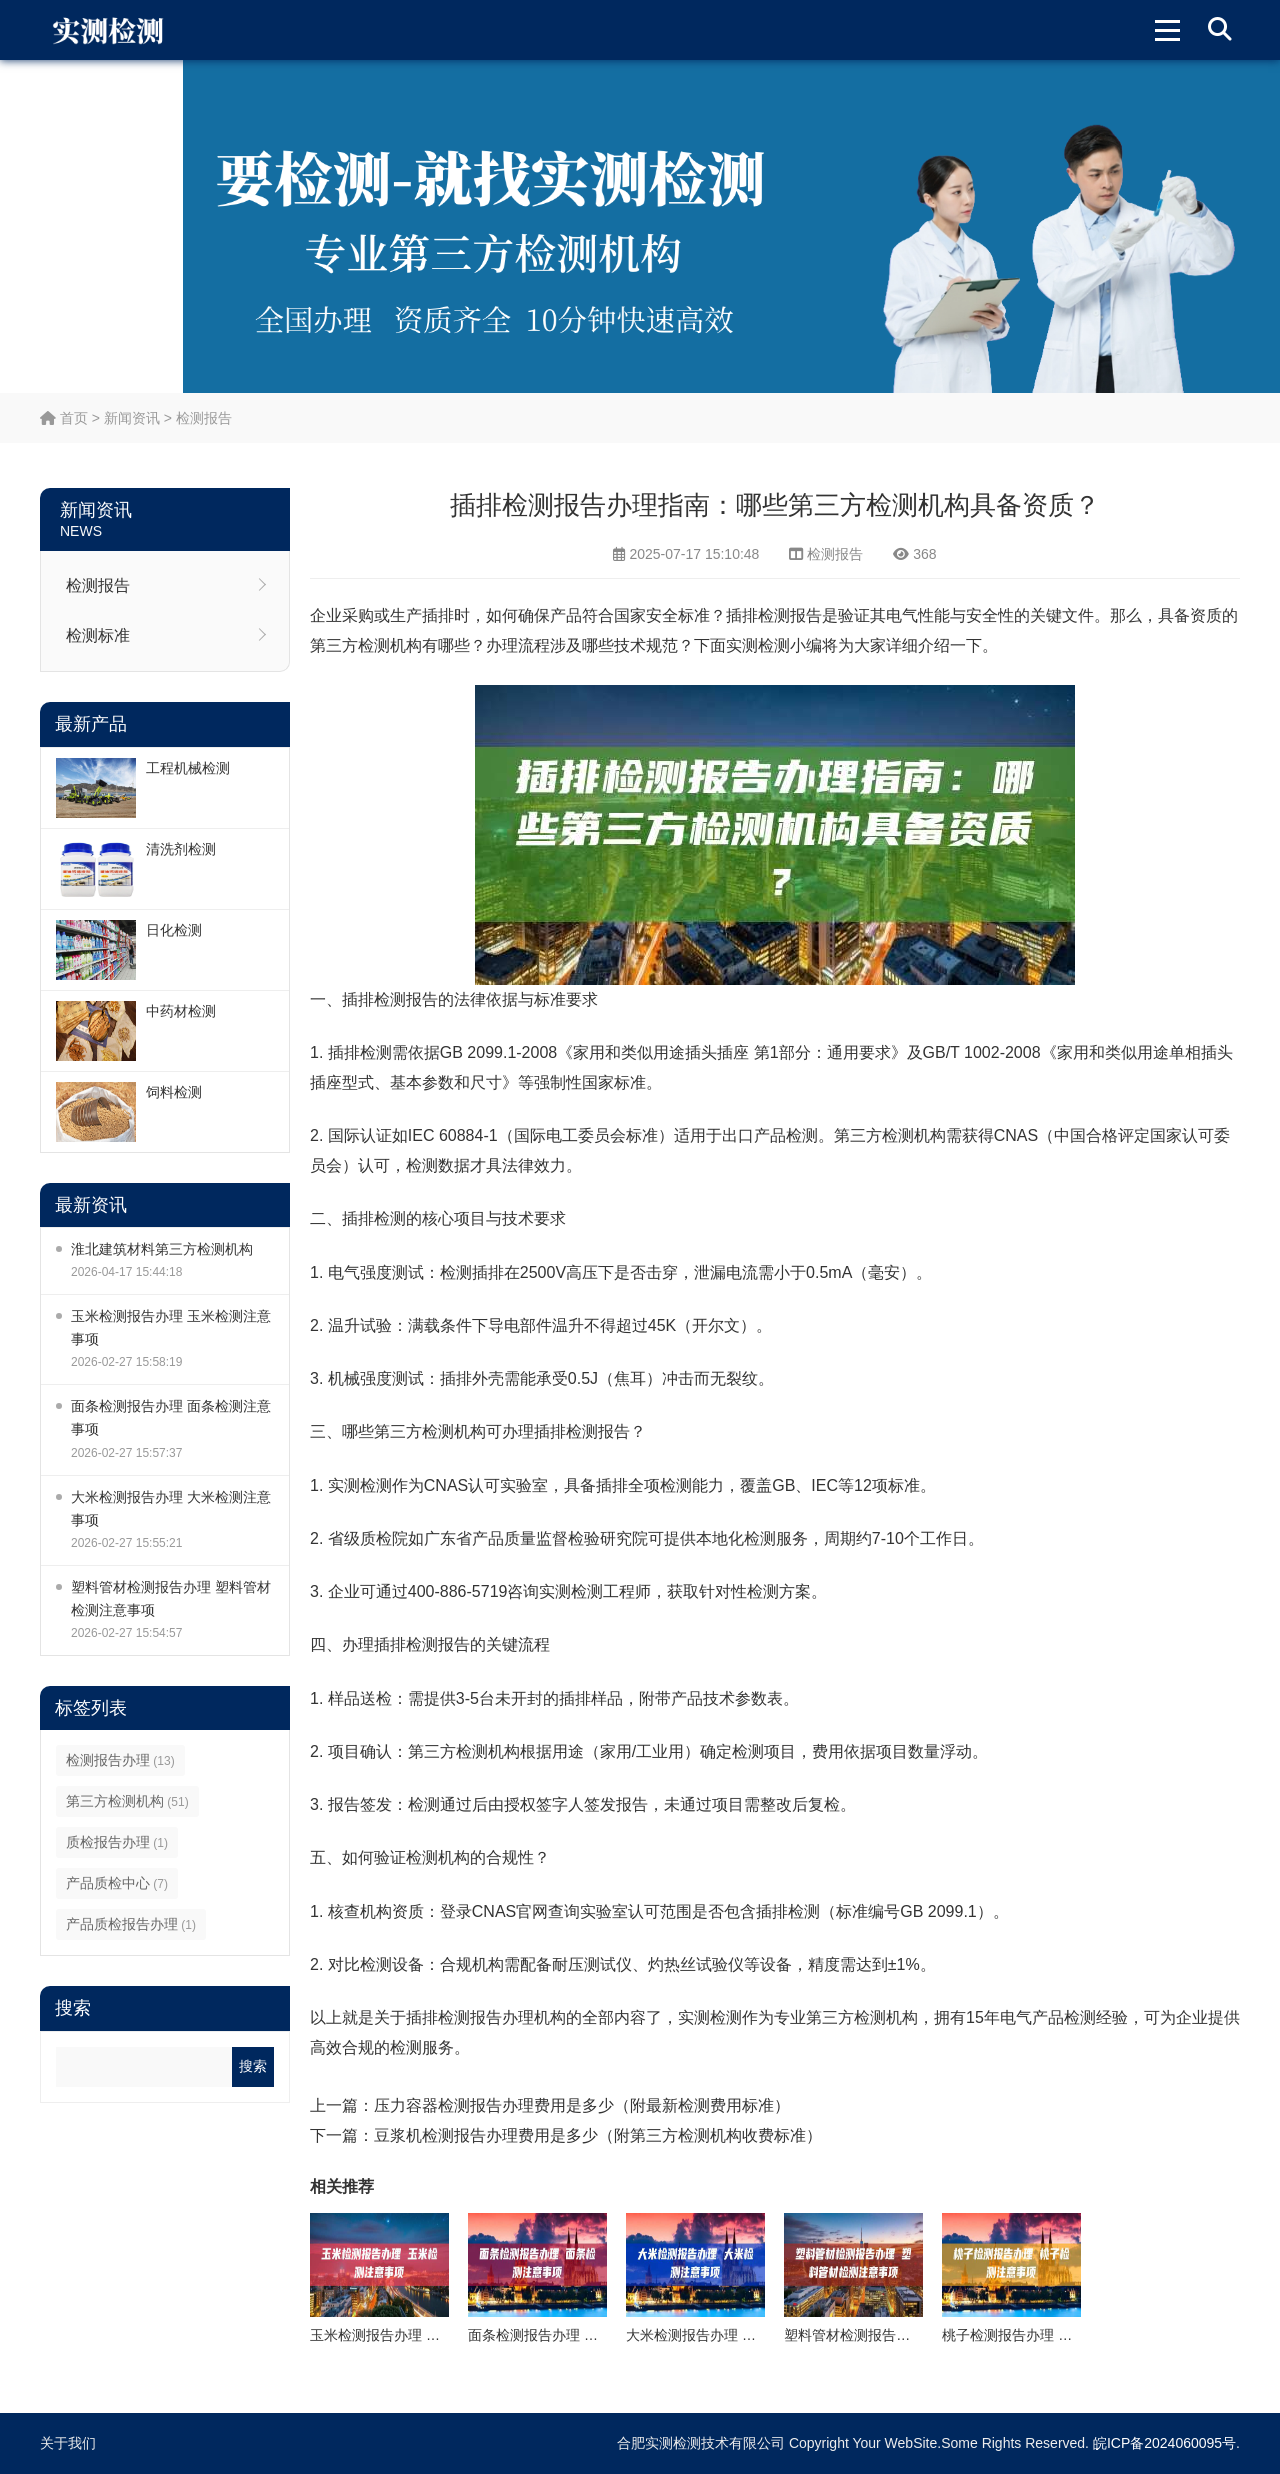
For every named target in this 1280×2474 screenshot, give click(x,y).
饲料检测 (174, 1092)
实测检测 (758, 645)
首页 (64, 418)
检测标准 (98, 635)
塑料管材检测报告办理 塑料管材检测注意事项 (171, 1598)
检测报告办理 (120, 1760)
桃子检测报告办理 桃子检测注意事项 (1056, 2335)
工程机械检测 (188, 768)
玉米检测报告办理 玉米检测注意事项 (171, 1327)
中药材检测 (181, 1011)
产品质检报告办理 (131, 1924)
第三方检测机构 (127, 1801)
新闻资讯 (132, 418)
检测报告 (204, 418)
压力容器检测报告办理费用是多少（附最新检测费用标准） (582, 2105)
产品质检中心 (117, 1883)
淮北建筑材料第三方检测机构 (162, 1249)
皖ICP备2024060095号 (1164, 2443)
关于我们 (68, 2443)
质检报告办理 (117, 1842)
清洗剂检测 (181, 849)
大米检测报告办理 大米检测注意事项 (171, 1508)
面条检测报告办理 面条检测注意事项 (171, 1417)
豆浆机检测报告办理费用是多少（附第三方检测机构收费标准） (598, 2135)
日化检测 (174, 930)
